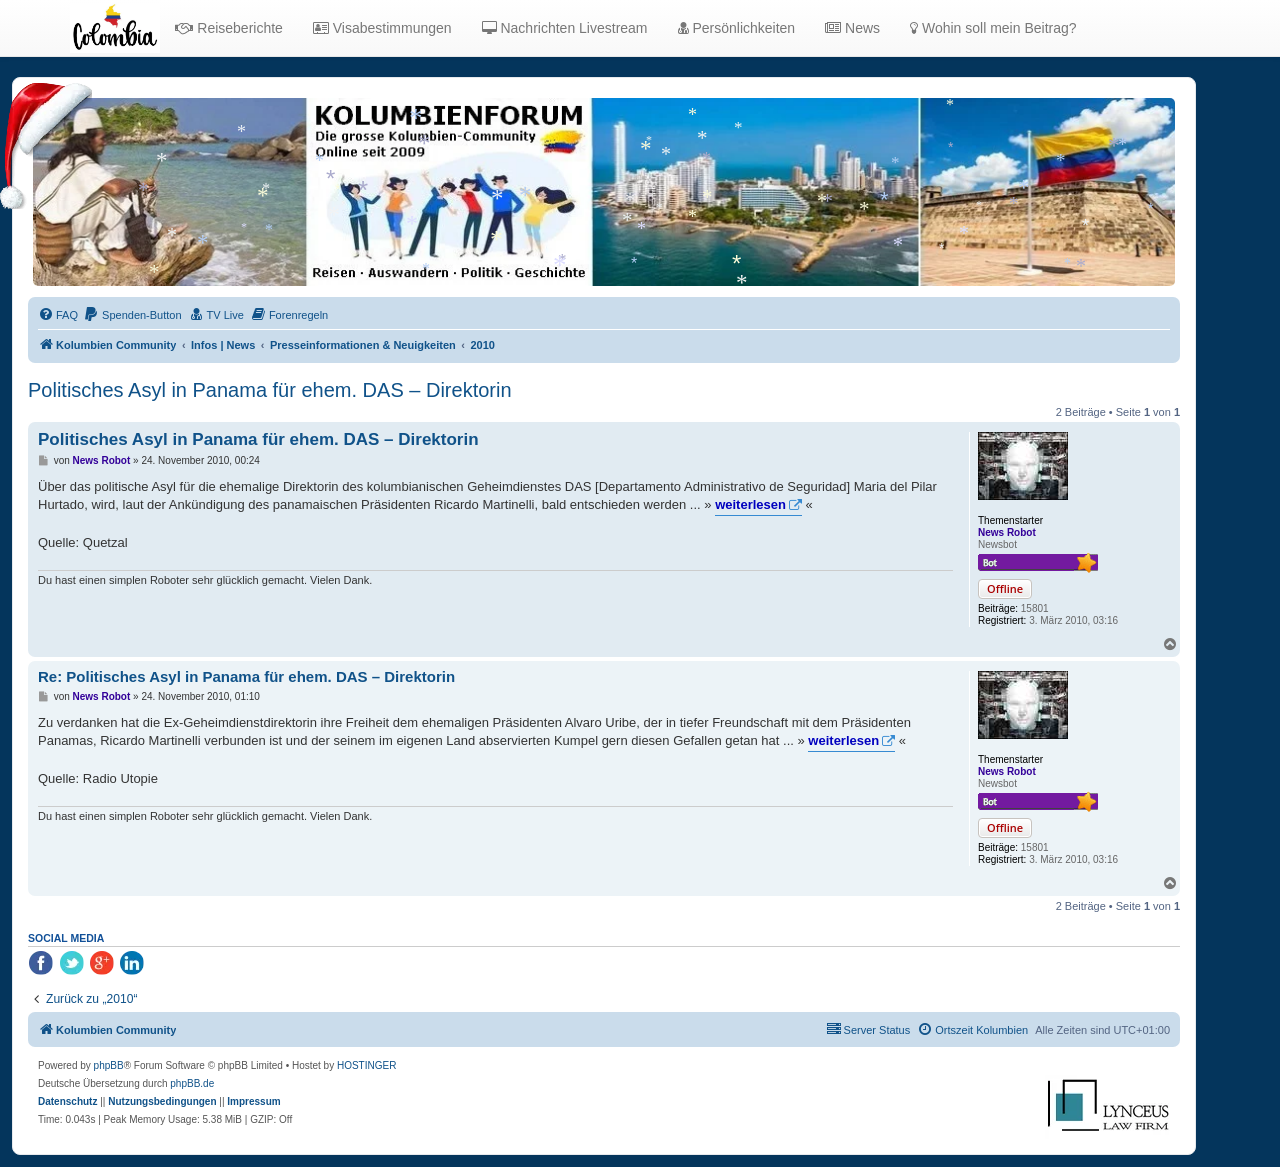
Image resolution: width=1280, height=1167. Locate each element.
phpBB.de (192, 1083)
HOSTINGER (366, 1065)
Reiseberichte (229, 28)
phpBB (109, 1065)
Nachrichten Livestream (565, 28)
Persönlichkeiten (737, 28)
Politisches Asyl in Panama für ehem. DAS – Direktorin (270, 390)
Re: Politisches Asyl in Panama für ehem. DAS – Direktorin (246, 676)
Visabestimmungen (382, 28)
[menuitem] (58, 315)
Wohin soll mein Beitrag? (993, 28)
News (852, 28)
